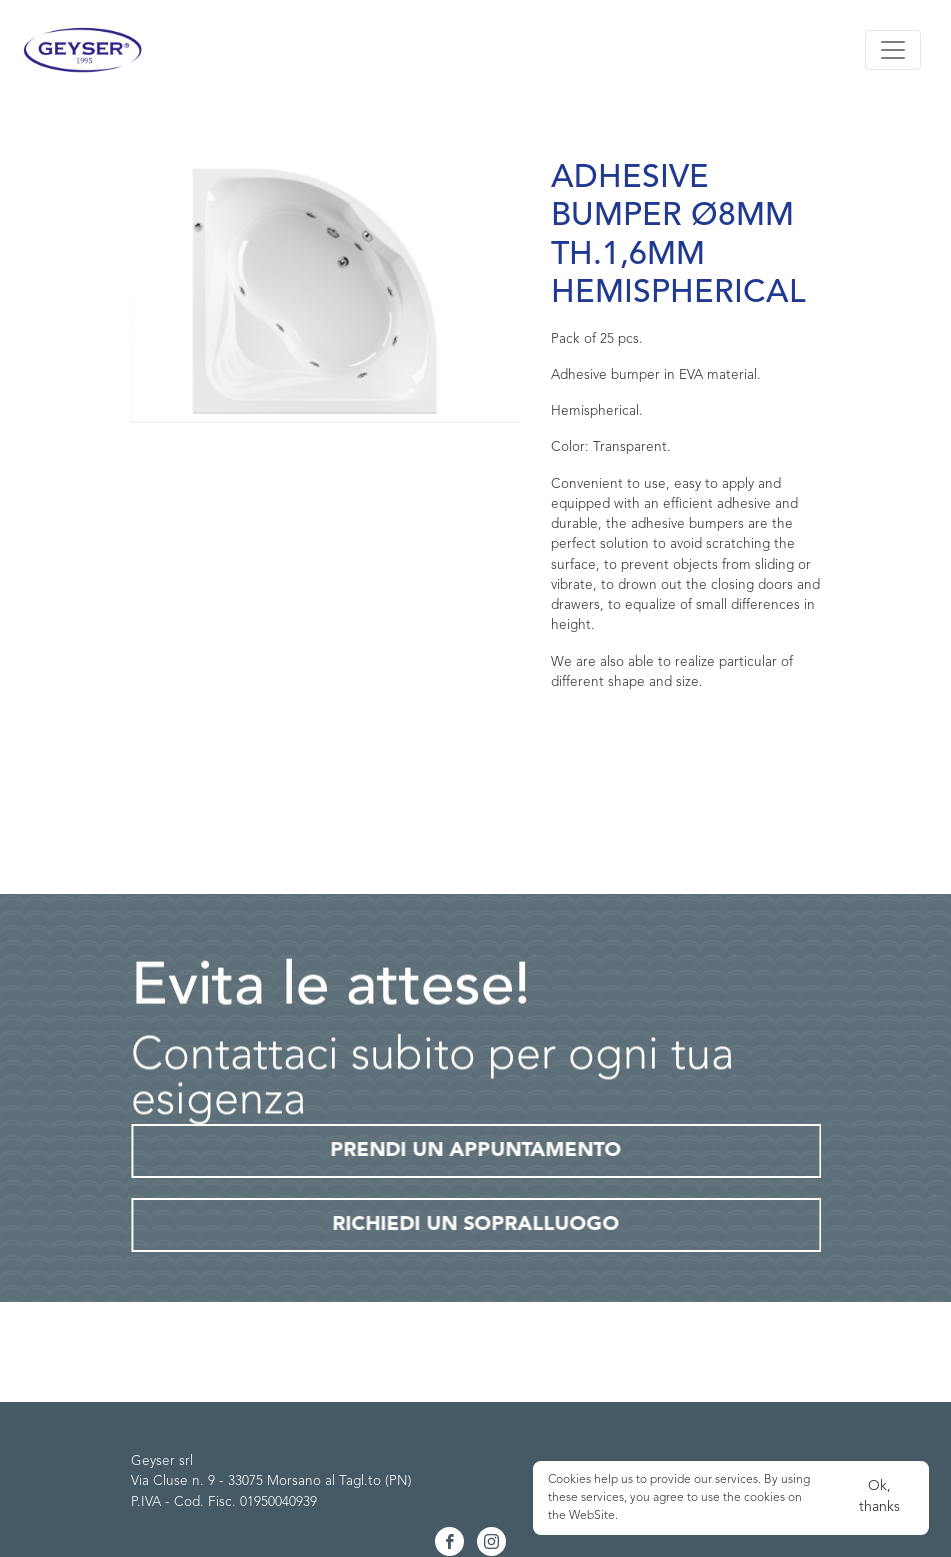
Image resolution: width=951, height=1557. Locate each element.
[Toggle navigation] (893, 50)
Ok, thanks (879, 1496)
